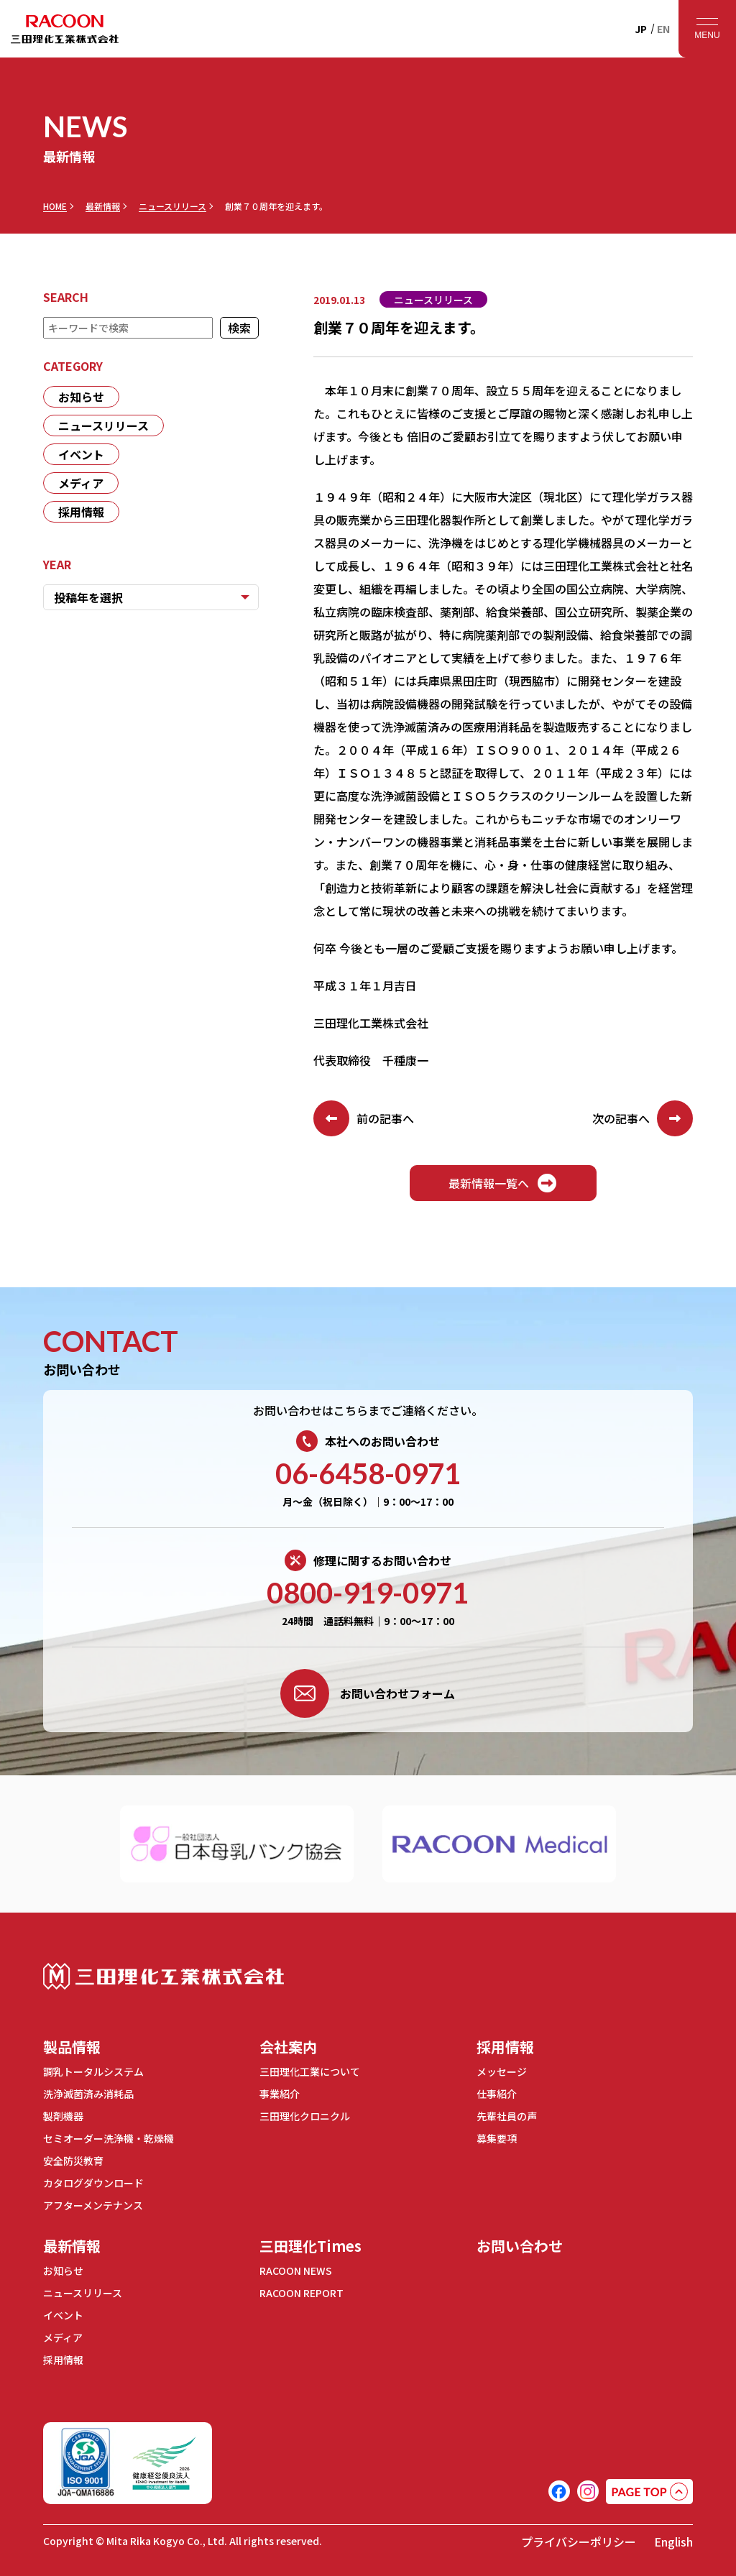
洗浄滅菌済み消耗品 (88, 2094)
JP (641, 29)
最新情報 (103, 206)
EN (663, 29)
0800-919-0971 (368, 1593)
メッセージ (502, 2071)
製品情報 (72, 2046)
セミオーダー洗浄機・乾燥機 (108, 2138)
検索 (239, 327)
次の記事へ (642, 1118)
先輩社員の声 (507, 2116)
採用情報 (81, 511)
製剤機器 (63, 2116)
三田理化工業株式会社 (163, 1976)
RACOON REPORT (301, 2293)
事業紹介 (279, 2094)
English (673, 2541)
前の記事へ (363, 1118)
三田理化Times (310, 2245)
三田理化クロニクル (304, 2116)
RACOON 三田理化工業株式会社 (65, 29)
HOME (55, 206)
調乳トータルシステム (93, 2071)
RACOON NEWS (295, 2270)
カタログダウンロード (93, 2183)
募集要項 (497, 2138)
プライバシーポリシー (578, 2541)
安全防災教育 (73, 2160)
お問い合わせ (520, 2245)
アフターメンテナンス (93, 2205)
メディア (81, 483)
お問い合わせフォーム (367, 1693)
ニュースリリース (172, 206)
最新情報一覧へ (503, 1183)
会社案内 (288, 2046)
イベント (81, 454)
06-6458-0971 (368, 1473)
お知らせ (81, 396)
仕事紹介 (497, 2094)
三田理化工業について (309, 2071)
